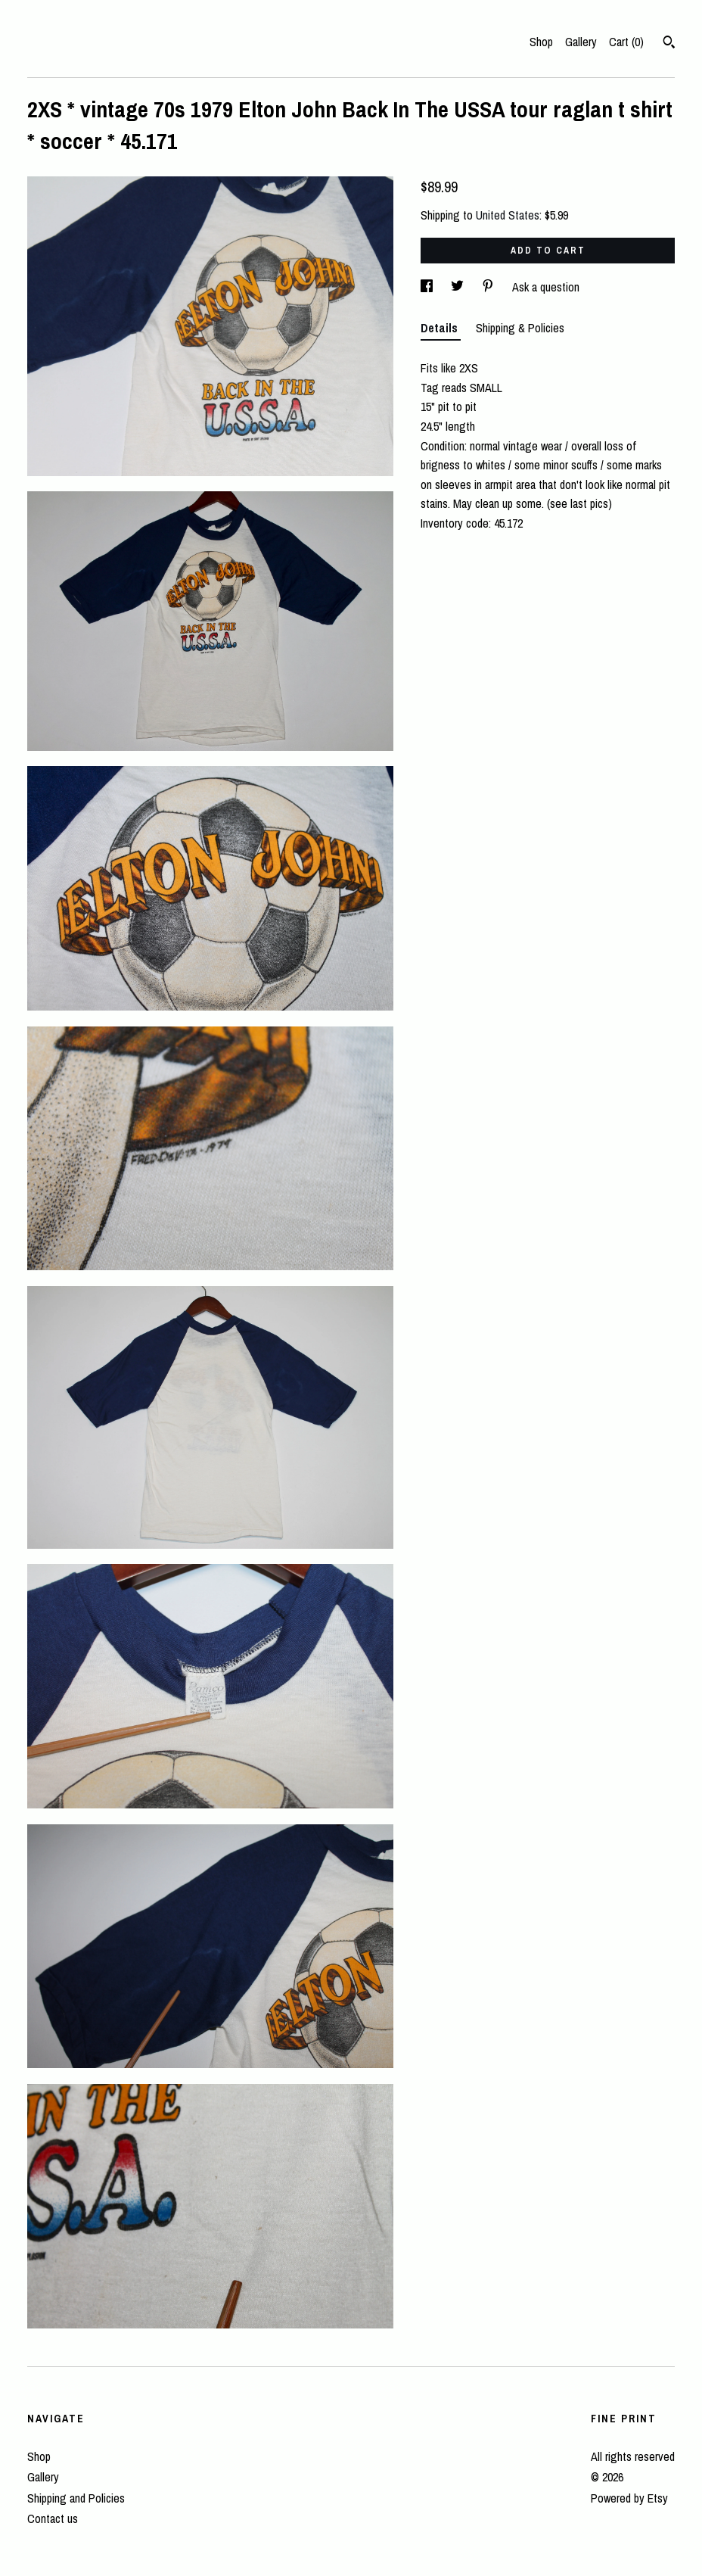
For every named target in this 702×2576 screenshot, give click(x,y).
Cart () (626, 41)
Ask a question (545, 287)
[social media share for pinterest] (489, 287)
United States (507, 215)
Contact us (52, 2518)
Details (441, 327)
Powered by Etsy (629, 2498)
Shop (541, 41)
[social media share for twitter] (459, 287)
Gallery (581, 41)
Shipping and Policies (76, 2498)
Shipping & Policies (520, 327)
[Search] (669, 44)
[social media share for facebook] (428, 287)
